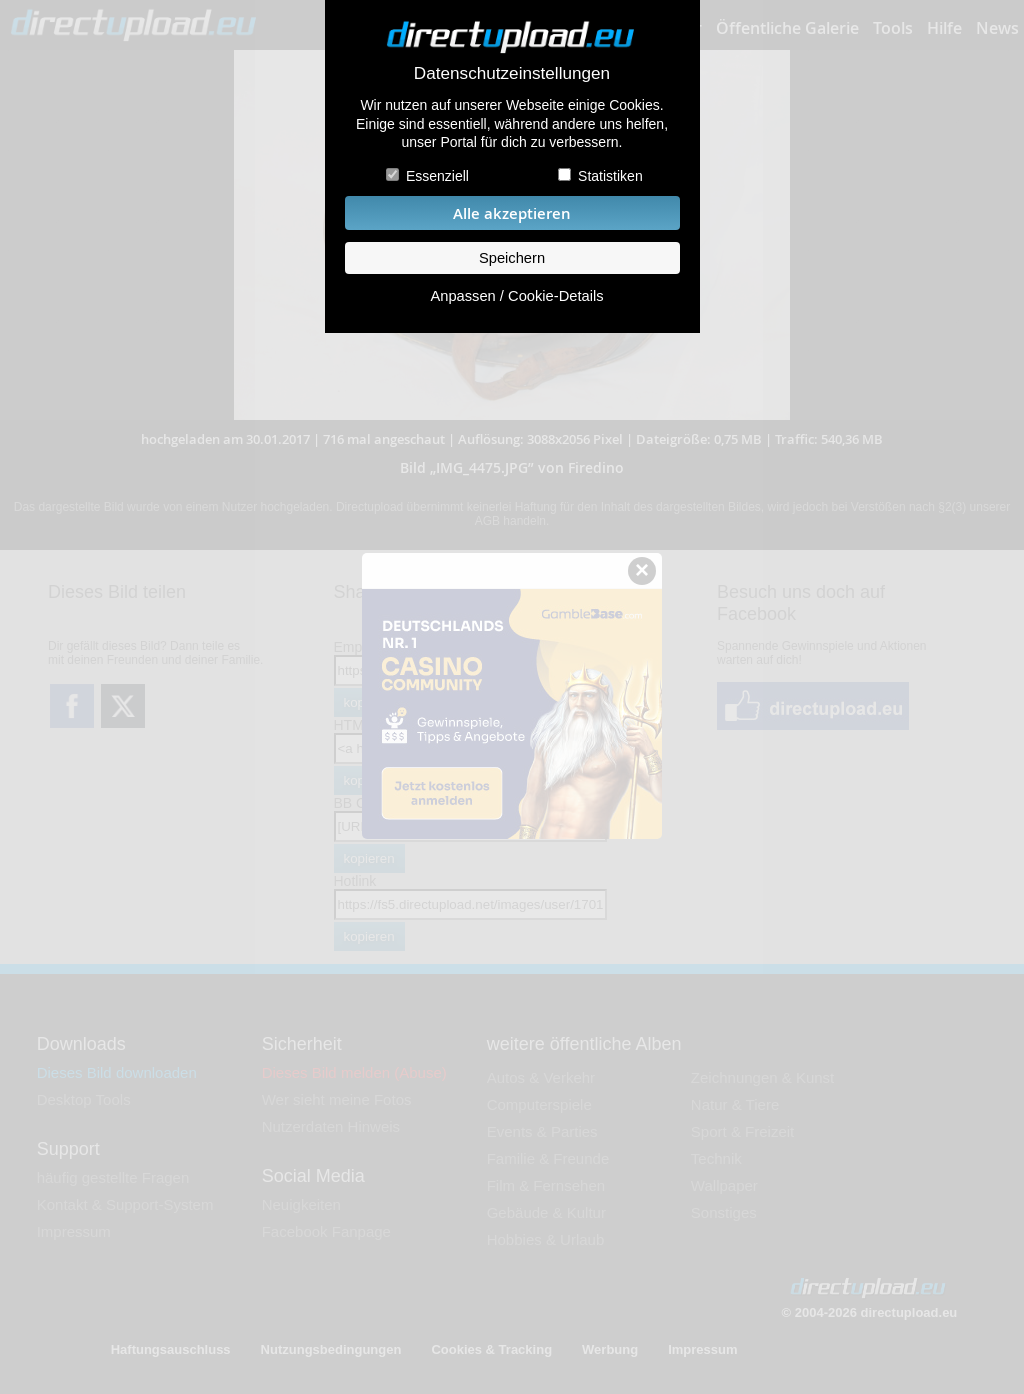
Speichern (512, 258)
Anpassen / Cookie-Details (516, 296)
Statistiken (610, 176)
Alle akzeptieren (512, 213)
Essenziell (437, 176)
